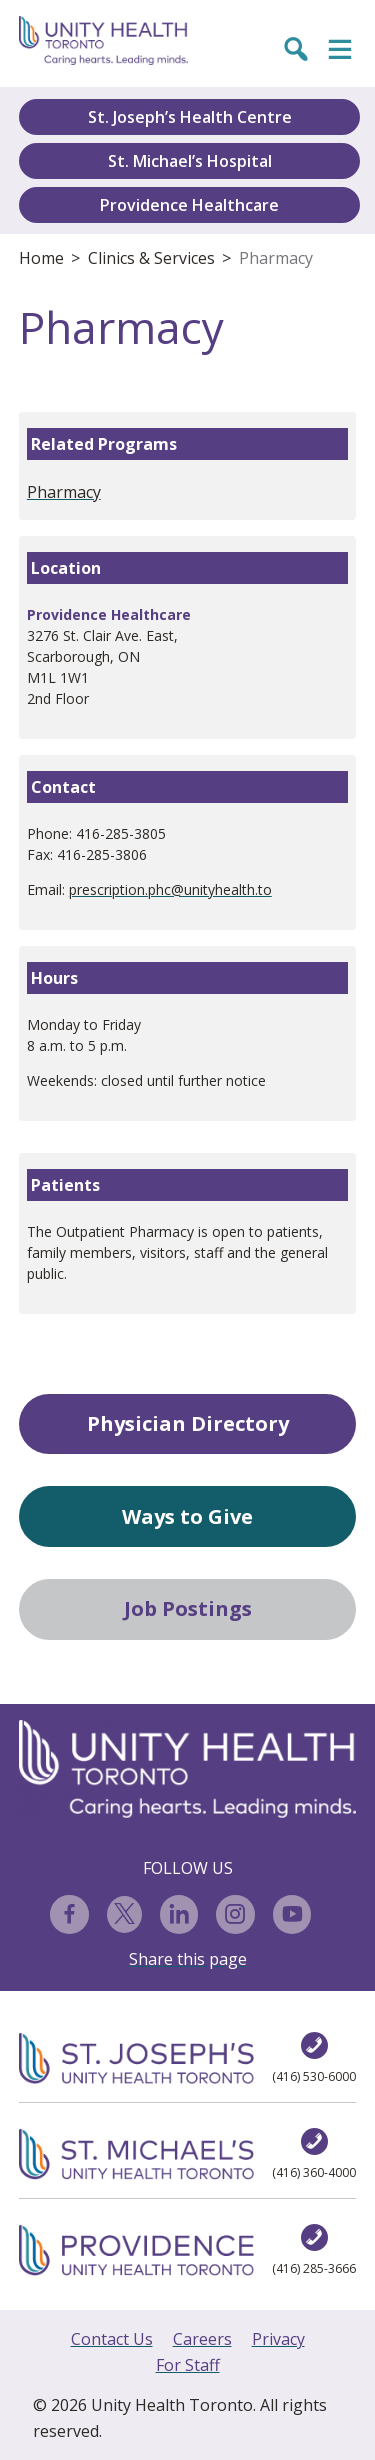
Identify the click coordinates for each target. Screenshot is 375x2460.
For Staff (188, 2365)
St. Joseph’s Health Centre (190, 117)
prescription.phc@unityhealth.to (170, 889)
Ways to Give (187, 1516)
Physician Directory (188, 1423)
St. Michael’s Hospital (190, 161)
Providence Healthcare (189, 205)
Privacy (278, 2339)
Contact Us (112, 2339)
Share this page (188, 1959)
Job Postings (188, 1608)
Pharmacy (276, 258)
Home (41, 258)
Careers (202, 2339)
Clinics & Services (151, 258)
